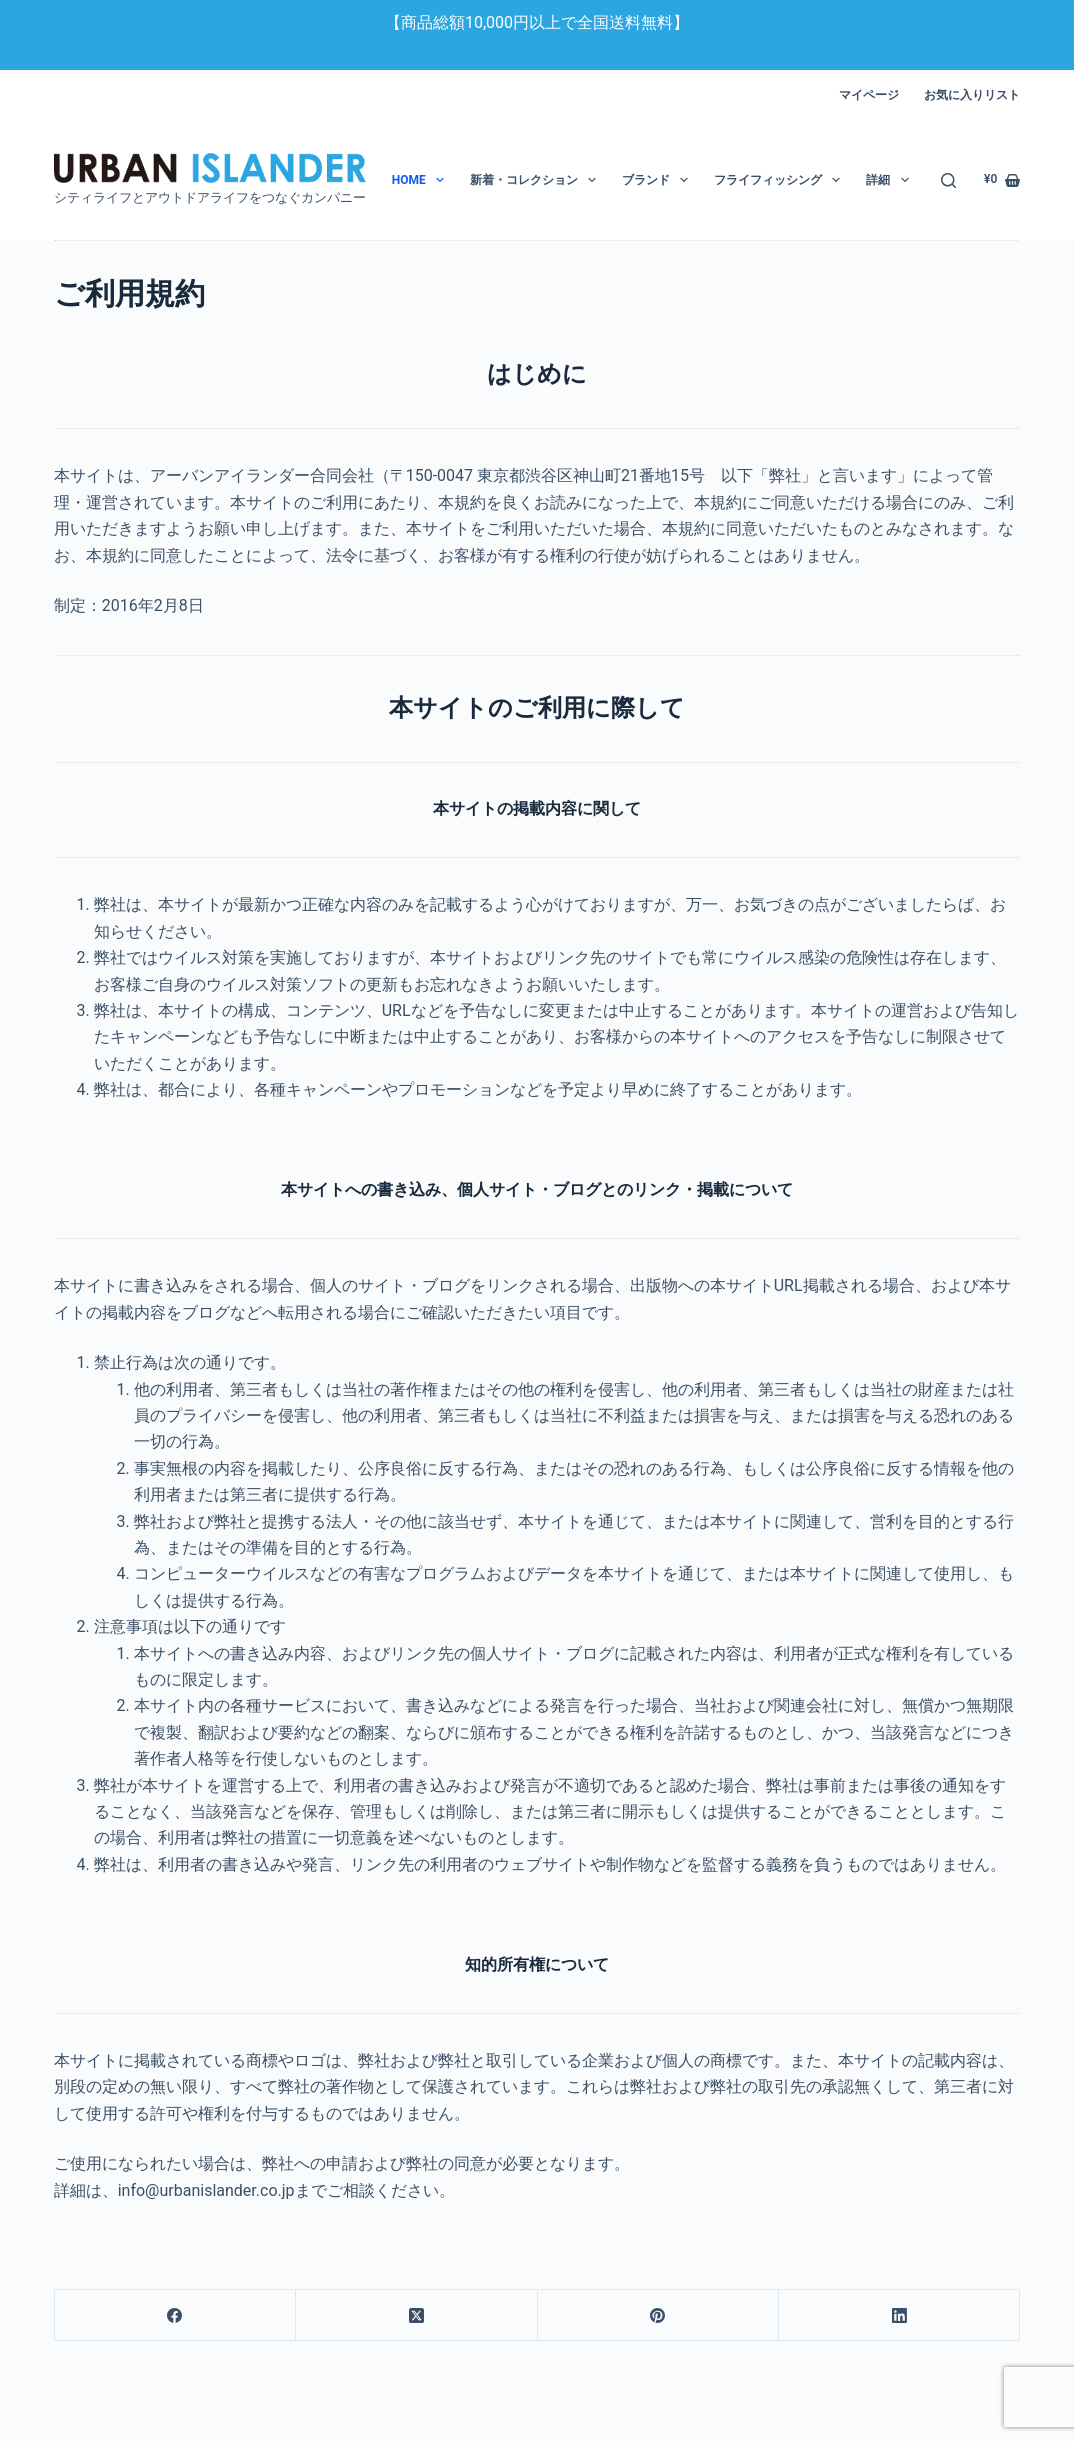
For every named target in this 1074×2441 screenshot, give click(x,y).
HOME (422, 180)
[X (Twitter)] (416, 2315)
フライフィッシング (781, 180)
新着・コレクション (537, 180)
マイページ (869, 95)
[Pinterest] (658, 2315)
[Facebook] (175, 2315)
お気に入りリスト (972, 95)
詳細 (891, 180)
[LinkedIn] (899, 2315)
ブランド (659, 180)
